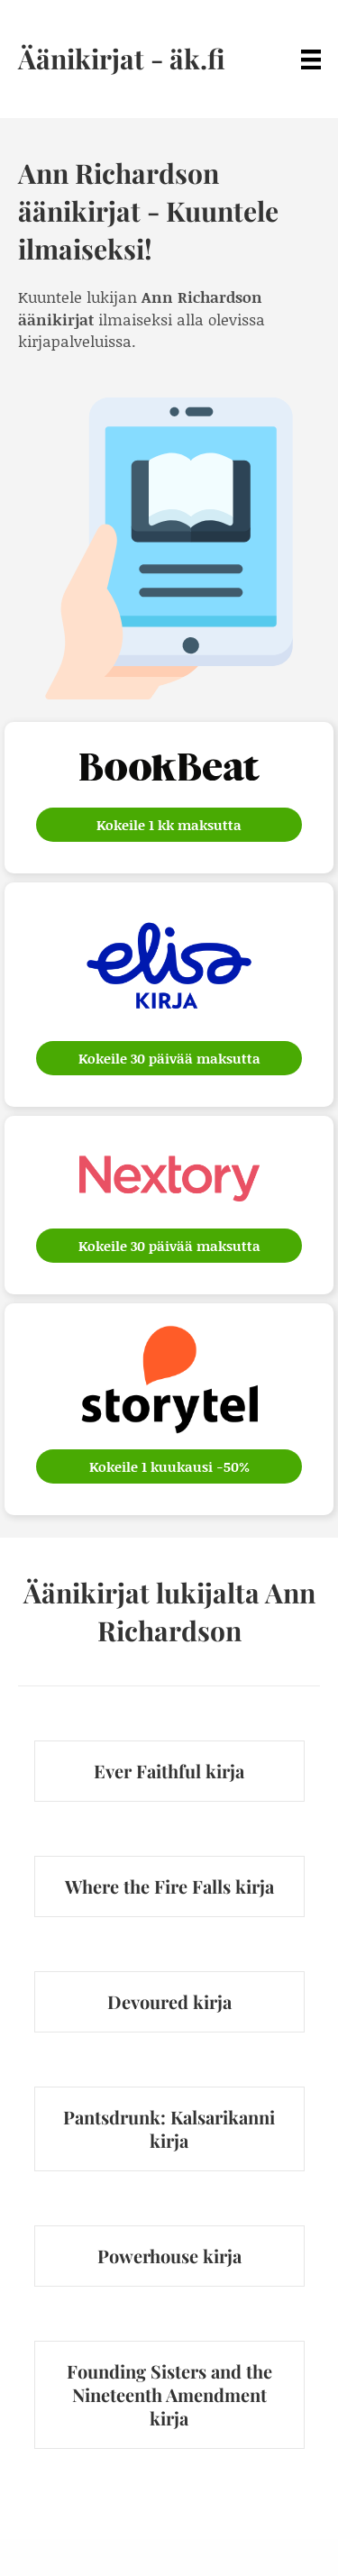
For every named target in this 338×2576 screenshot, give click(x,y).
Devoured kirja (169, 2001)
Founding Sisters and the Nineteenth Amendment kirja (169, 2394)
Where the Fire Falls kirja (169, 1886)
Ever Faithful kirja (169, 1770)
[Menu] (310, 59)
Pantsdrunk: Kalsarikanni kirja (169, 2128)
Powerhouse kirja (169, 2255)
